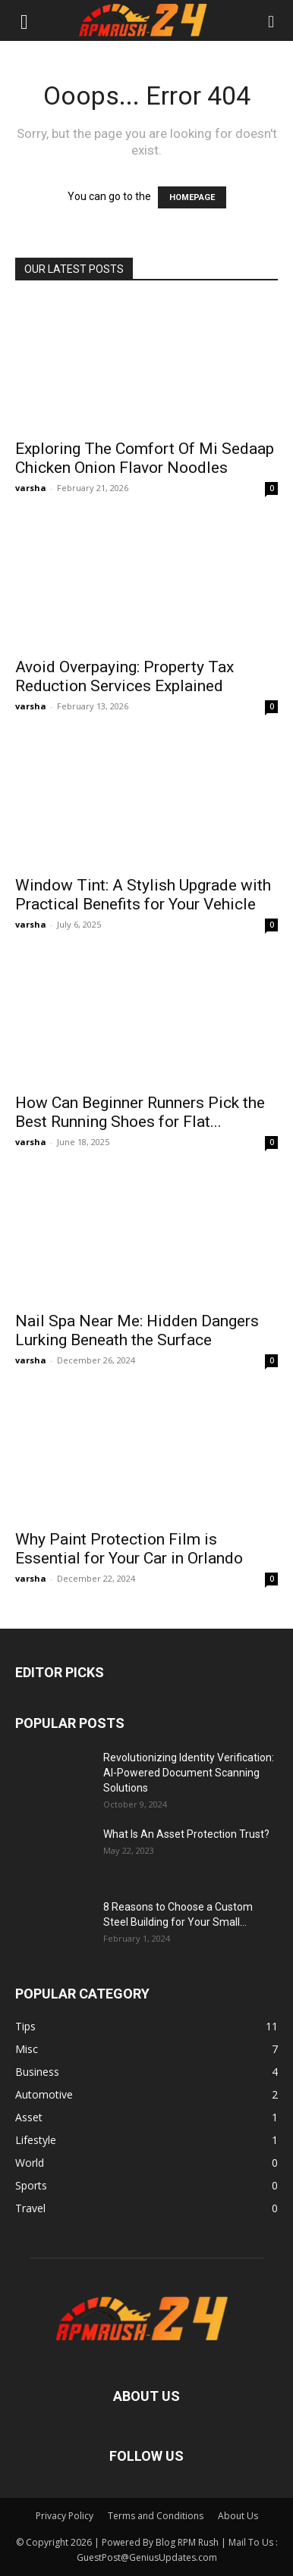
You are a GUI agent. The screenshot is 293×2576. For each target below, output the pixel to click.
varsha (30, 487)
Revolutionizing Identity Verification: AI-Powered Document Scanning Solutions (188, 1772)
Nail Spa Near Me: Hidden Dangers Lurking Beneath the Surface (137, 1330)
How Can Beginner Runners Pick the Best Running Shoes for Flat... (140, 1112)
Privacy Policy (64, 2515)
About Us (238, 2515)
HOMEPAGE (192, 197)
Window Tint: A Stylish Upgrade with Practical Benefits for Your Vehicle (143, 894)
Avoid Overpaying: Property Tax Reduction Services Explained (124, 676)
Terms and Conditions (155, 2515)
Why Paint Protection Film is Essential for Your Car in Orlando (129, 1548)
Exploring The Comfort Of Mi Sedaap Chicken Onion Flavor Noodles (144, 458)
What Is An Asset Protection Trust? (186, 1834)
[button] (24, 20)
